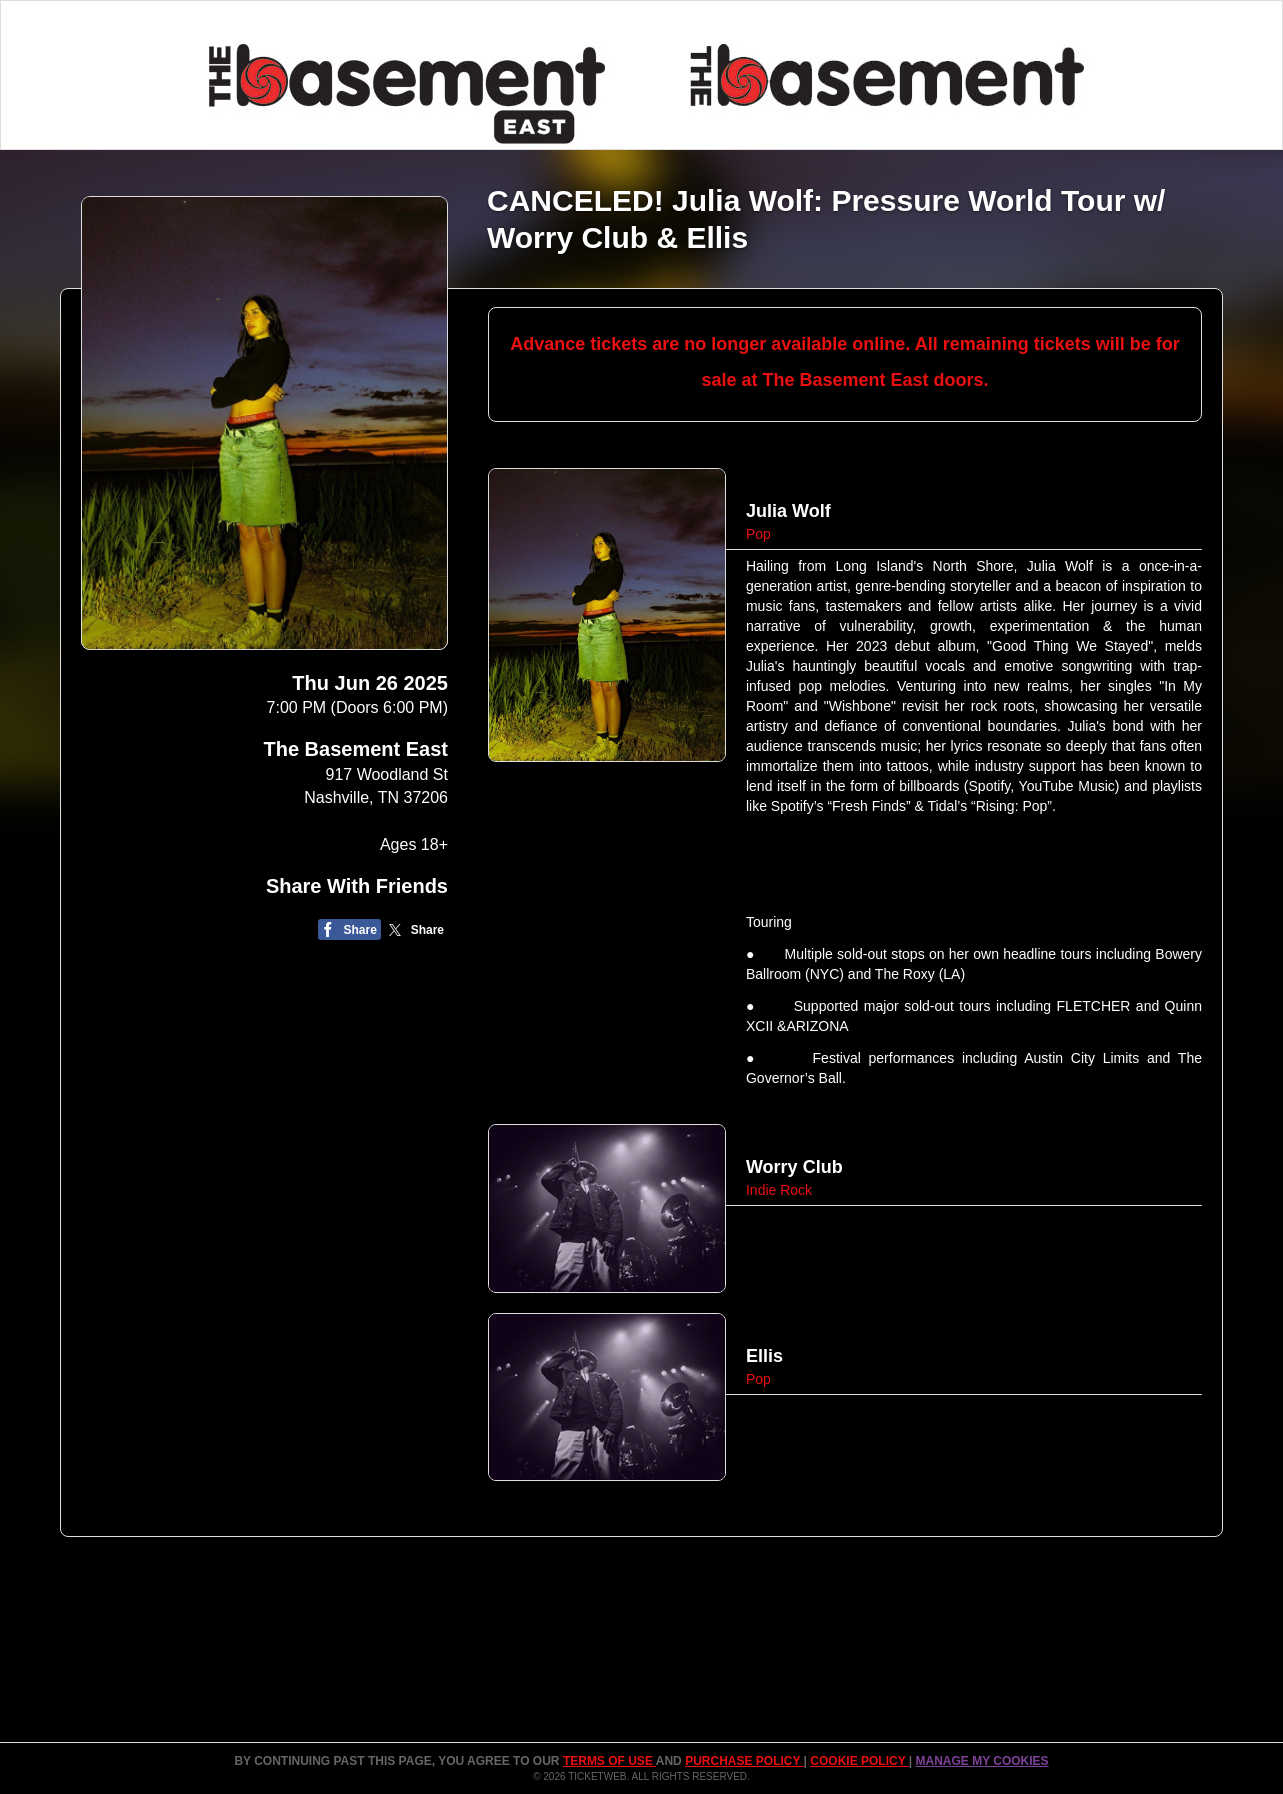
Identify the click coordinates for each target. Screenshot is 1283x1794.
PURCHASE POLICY (744, 1761)
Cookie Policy (859, 1761)
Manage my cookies (981, 1761)
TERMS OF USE (609, 1761)
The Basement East (355, 749)
